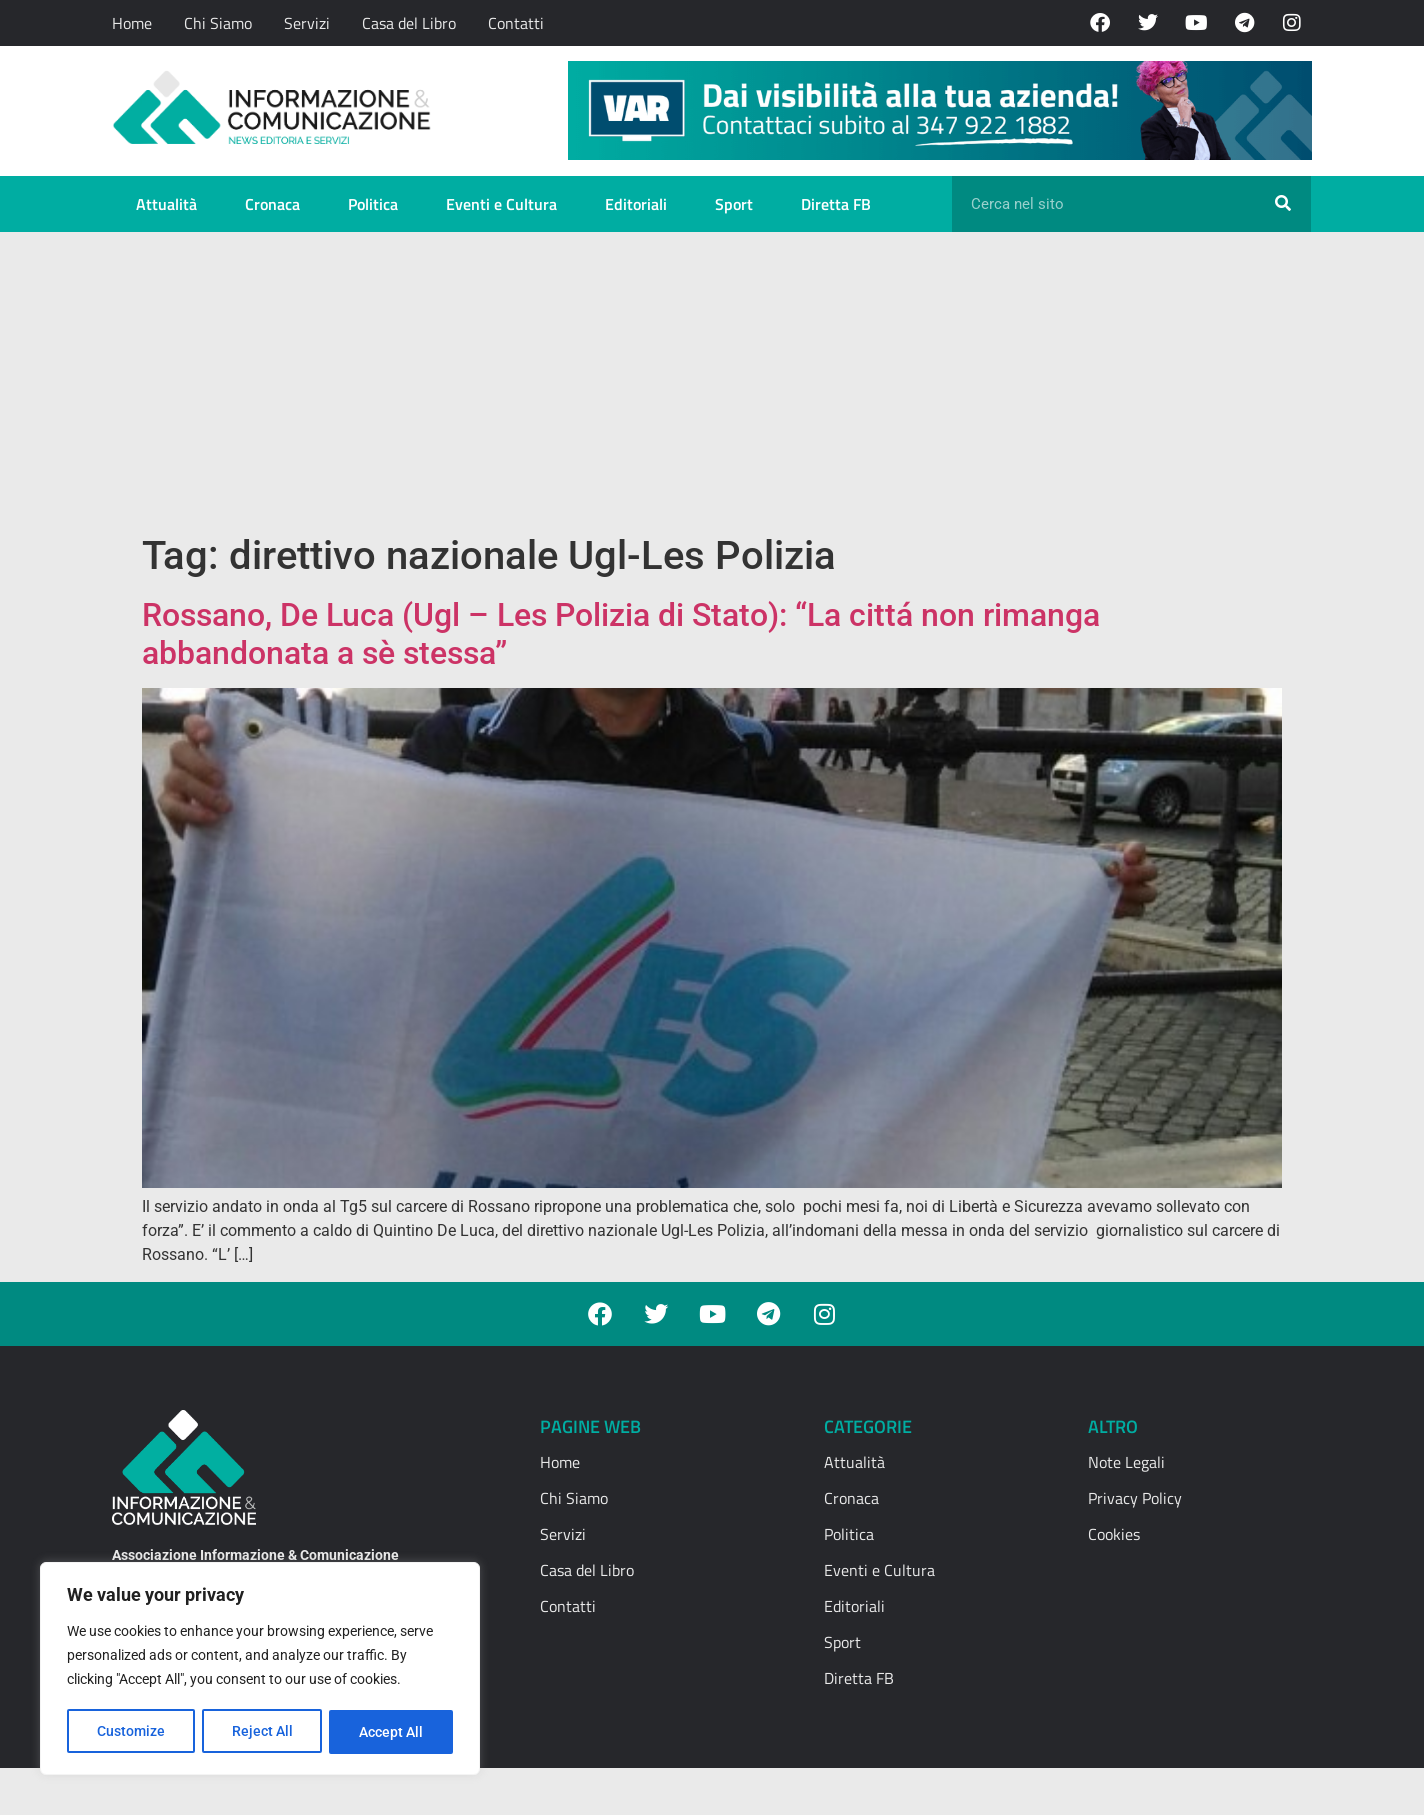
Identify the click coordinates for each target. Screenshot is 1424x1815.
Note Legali (1126, 1462)
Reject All (262, 1732)
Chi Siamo (218, 23)
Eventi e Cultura (501, 204)
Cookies (1114, 1534)
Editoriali (636, 204)
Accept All (392, 1732)
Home (132, 23)
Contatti (516, 23)
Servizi (307, 23)
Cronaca (272, 204)
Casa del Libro (409, 23)
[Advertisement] (712, 382)
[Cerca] (1283, 204)
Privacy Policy (1135, 1498)
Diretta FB (836, 204)
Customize (131, 1732)
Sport (734, 204)
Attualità (166, 204)
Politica (373, 204)
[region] (260, 1670)
